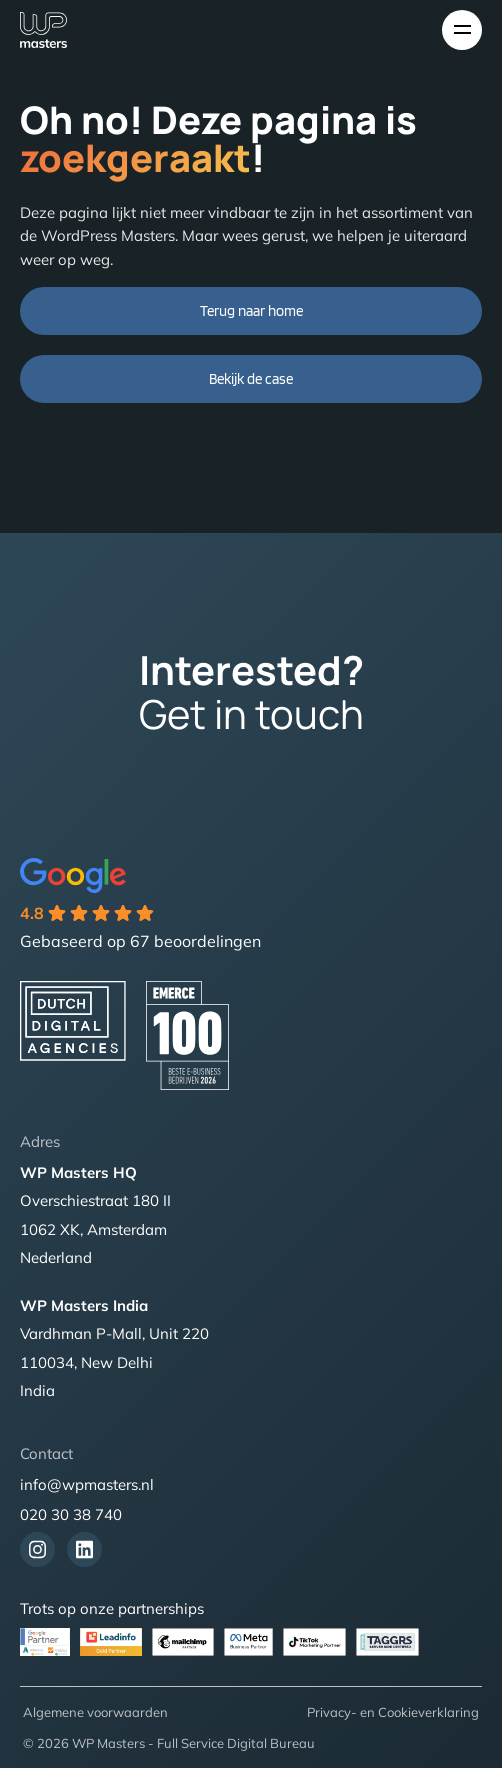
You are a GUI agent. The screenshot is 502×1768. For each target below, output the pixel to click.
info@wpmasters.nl (87, 1484)
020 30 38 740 (71, 1514)
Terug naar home (251, 311)
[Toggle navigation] (462, 30)
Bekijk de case (251, 379)
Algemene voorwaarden (95, 1712)
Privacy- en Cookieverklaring (393, 1712)
